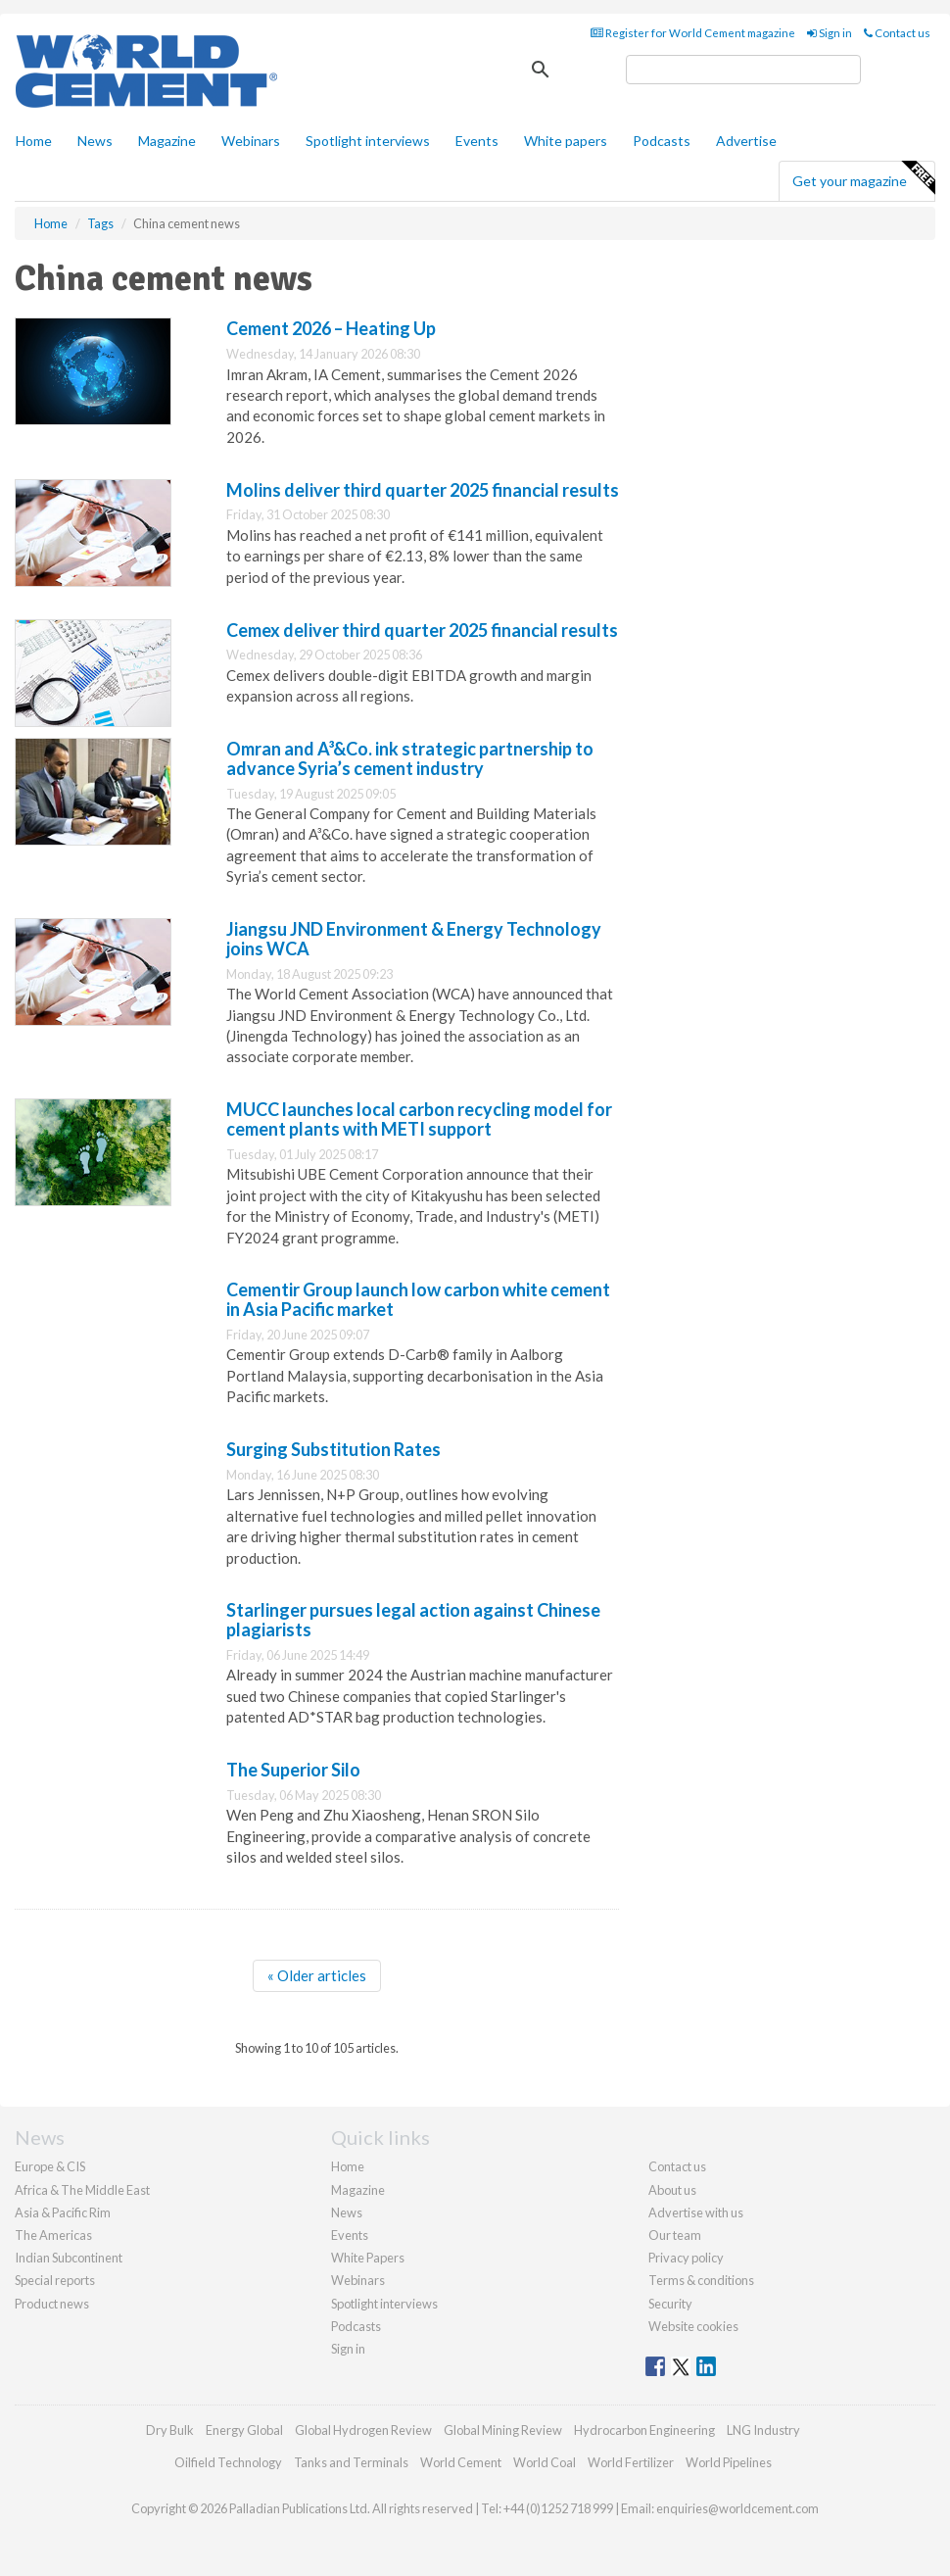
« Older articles (316, 1975)
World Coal (544, 2462)
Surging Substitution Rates (333, 1449)
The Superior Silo (293, 1769)
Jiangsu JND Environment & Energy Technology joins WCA (413, 938)
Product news (52, 2303)
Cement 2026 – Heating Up (331, 328)
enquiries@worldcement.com (737, 2508)
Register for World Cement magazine (693, 32)
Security (670, 2303)
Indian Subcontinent (68, 2257)
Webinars (250, 140)
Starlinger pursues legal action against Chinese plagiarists (413, 1619)
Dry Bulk (170, 2430)
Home (34, 140)
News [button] (95, 140)
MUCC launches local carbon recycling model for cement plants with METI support (419, 1119)
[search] (743, 69)
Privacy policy (686, 2257)
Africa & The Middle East (82, 2190)
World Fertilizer (631, 2462)
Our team (674, 2235)
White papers (565, 140)
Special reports (55, 2280)
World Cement (460, 2462)
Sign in (829, 32)
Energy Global (244, 2430)
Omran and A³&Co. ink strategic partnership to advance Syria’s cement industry (410, 758)
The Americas (53, 2235)
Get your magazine (863, 178)
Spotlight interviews (368, 140)
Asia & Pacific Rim (63, 2212)
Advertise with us (695, 2212)
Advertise (746, 140)
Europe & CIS (50, 2166)
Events (477, 140)
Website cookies (693, 2326)
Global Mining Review (503, 2430)
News (346, 2212)
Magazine (167, 140)
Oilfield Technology (228, 2462)
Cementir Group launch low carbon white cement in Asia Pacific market (418, 1299)
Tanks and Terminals (351, 2462)
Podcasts (661, 140)
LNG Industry (763, 2430)
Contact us (897, 32)
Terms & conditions (701, 2280)
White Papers (367, 2257)
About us (672, 2190)
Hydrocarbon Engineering (644, 2430)
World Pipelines (729, 2462)
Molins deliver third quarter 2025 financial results (422, 490)
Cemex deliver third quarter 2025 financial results (422, 630)
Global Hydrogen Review (363, 2430)
